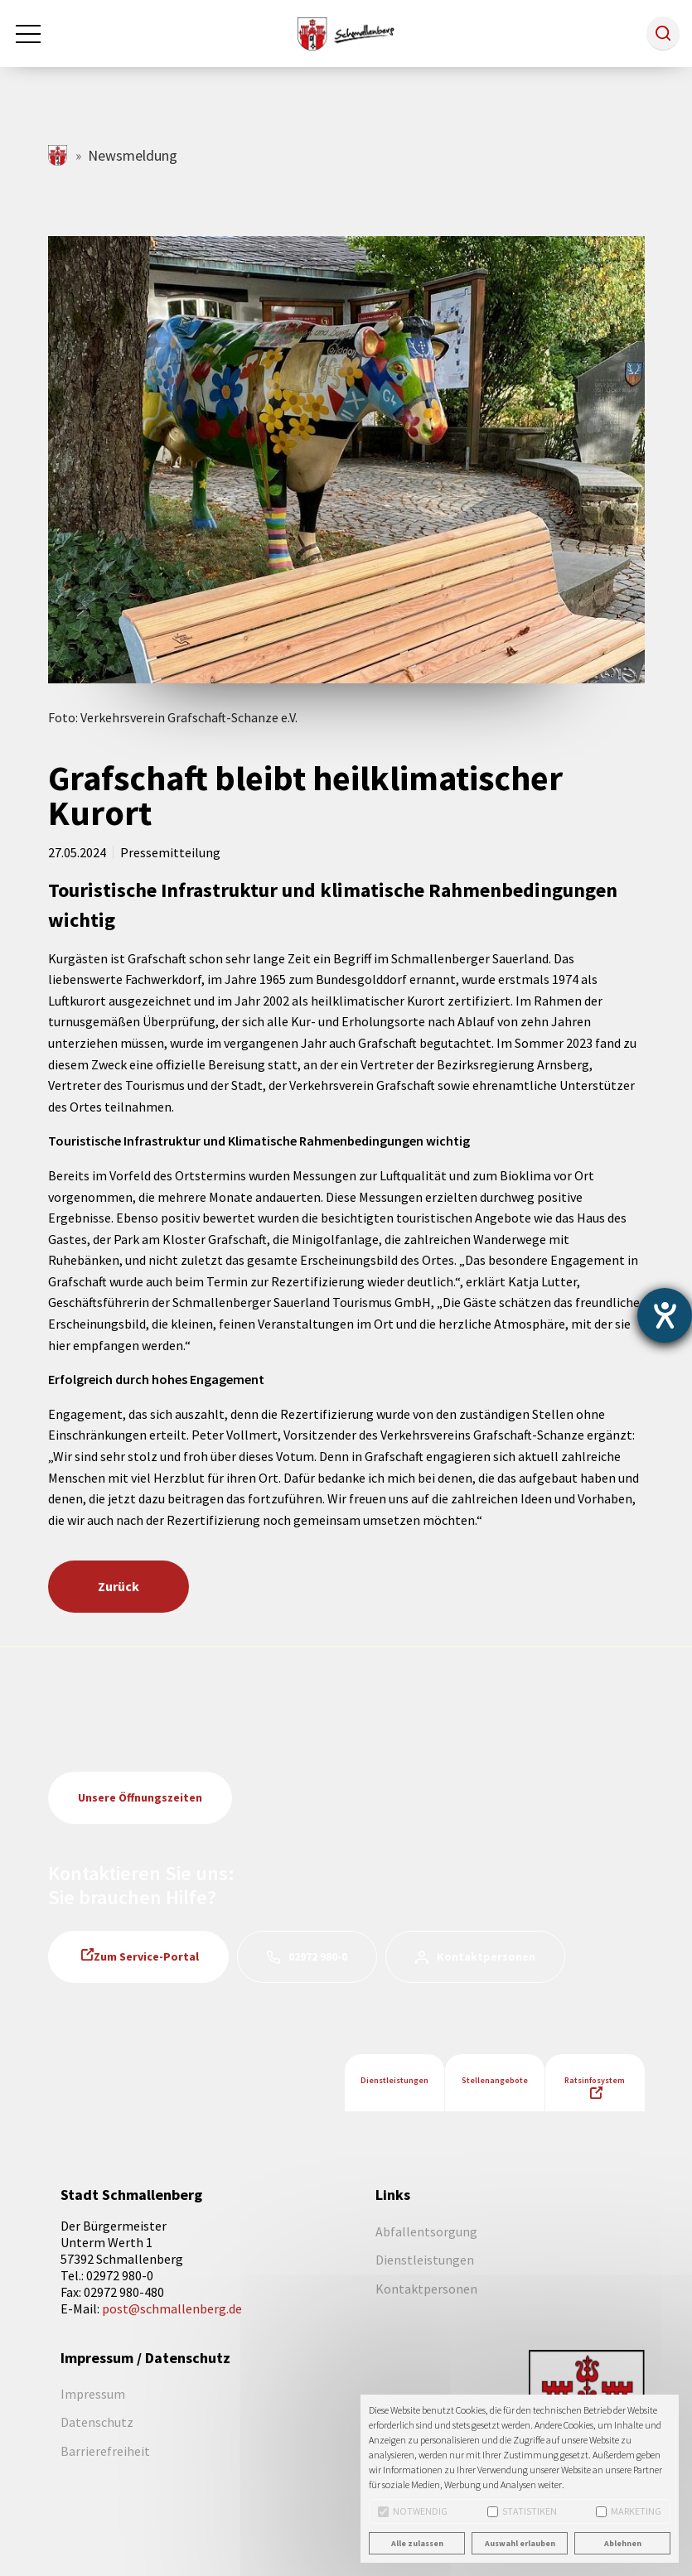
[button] (663, 33)
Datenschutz (96, 2422)
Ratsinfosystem (594, 2080)
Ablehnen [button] (622, 2543)
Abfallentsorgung (426, 2231)
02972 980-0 (317, 1956)
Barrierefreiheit (105, 2451)
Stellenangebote (495, 2080)
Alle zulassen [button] (417, 2543)
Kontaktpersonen (486, 1956)
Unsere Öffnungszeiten (140, 1797)
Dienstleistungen (394, 2080)
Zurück (118, 1586)
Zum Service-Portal (146, 1956)
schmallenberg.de (58, 155)
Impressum (92, 2393)
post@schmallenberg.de (172, 2308)
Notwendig (413, 2511)
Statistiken (522, 2511)
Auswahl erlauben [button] (520, 2543)
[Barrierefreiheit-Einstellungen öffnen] (664, 1315)
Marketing (628, 2511)
